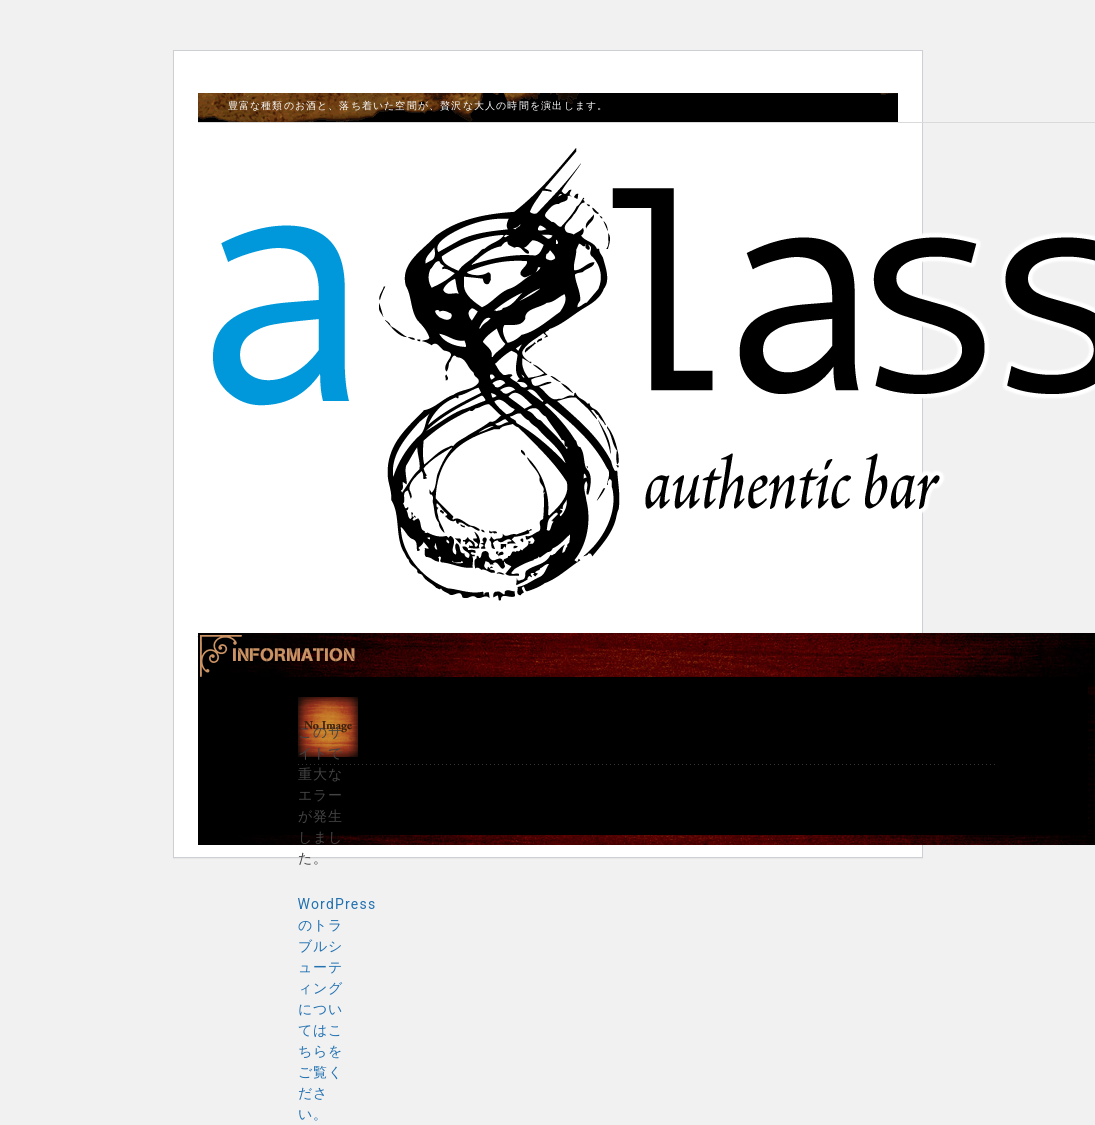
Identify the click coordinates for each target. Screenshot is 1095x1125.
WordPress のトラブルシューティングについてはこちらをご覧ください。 (337, 1009)
